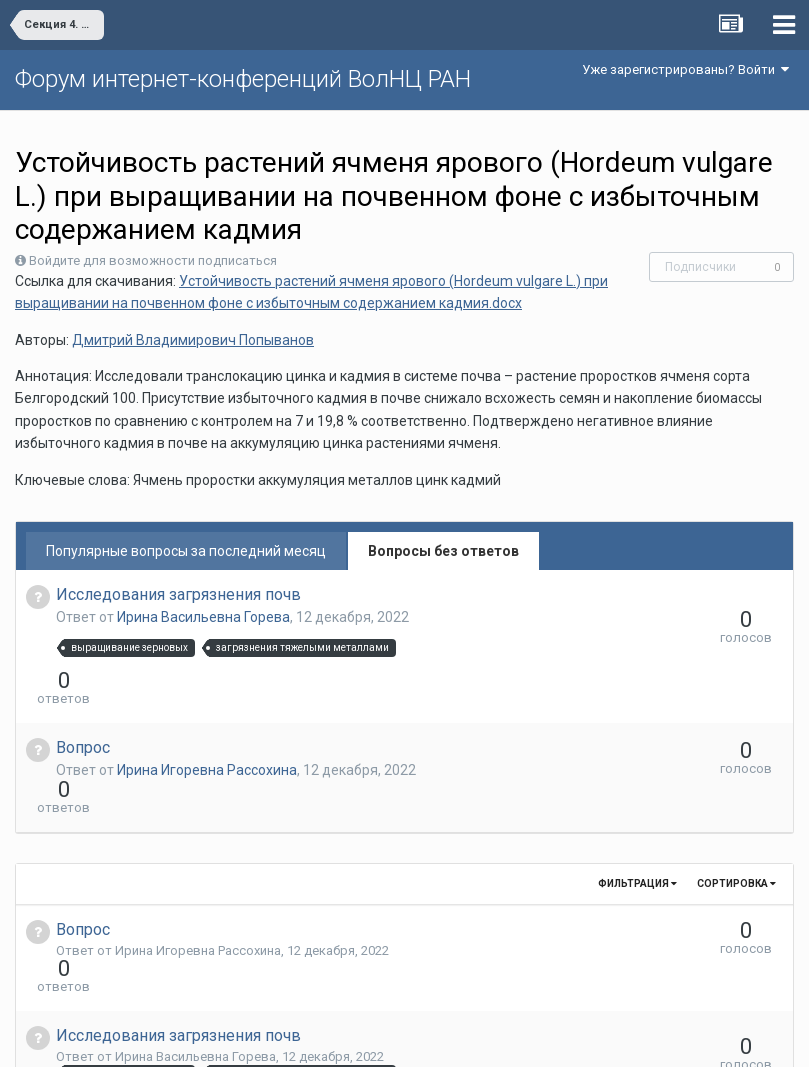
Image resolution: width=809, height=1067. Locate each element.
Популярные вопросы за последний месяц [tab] (186, 551)
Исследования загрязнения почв (178, 594)
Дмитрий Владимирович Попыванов (193, 340)
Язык (342, 1037)
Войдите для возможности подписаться (153, 260)
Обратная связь (435, 1037)
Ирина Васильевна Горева (203, 617)
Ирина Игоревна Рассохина (207, 734)
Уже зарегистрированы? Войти (685, 69)
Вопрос (83, 711)
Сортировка (736, 811)
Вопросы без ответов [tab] (443, 551)
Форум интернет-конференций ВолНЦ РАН (243, 79)
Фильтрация (637, 811)
